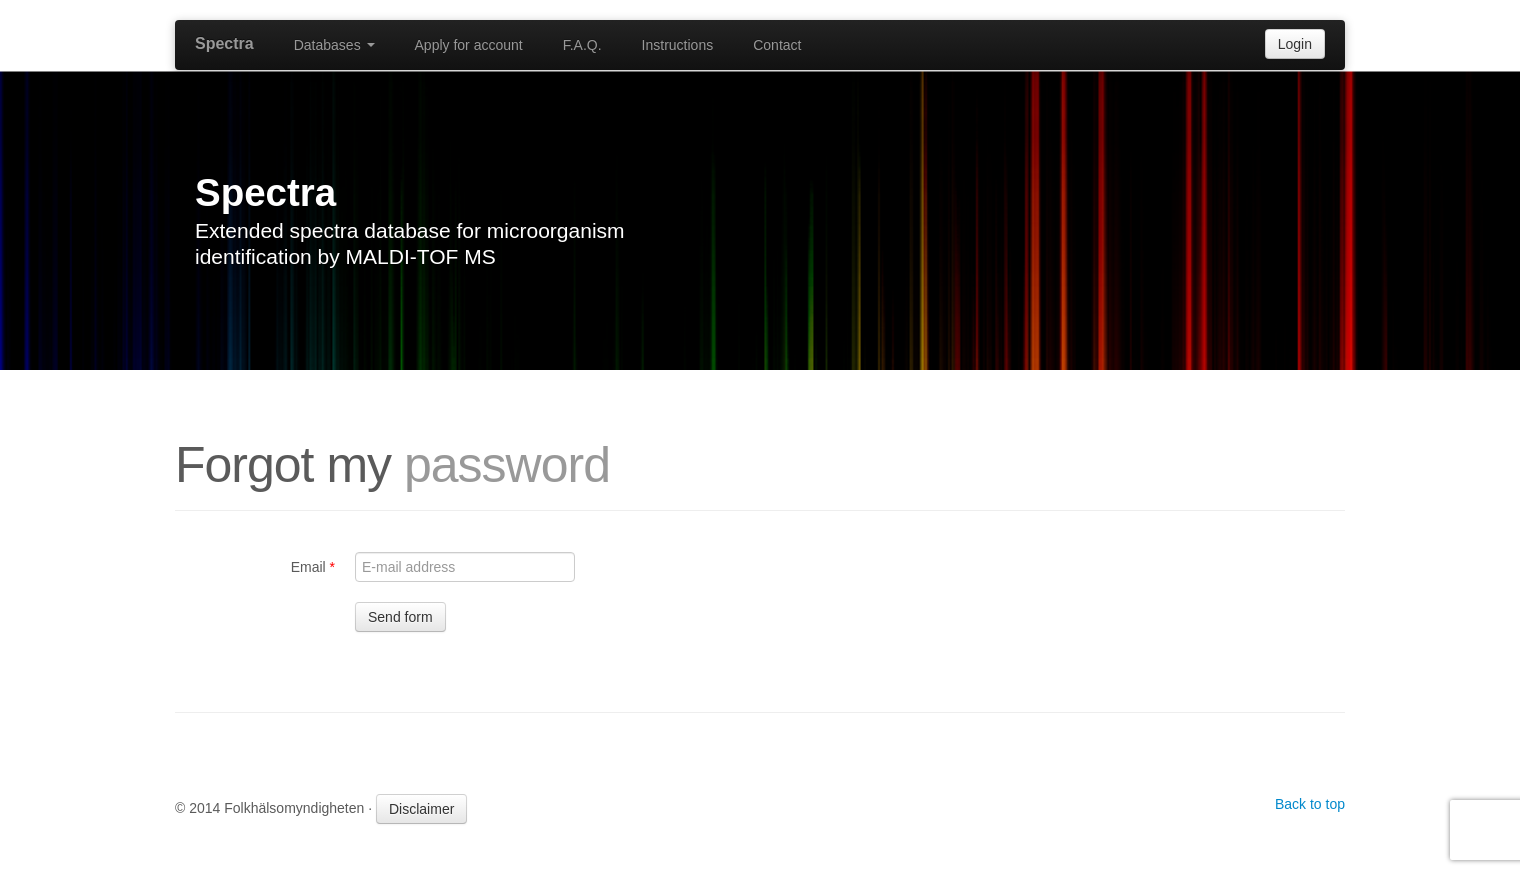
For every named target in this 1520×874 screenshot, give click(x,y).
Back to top (1310, 804)
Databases (334, 45)
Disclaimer (421, 809)
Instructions (678, 45)
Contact (777, 45)
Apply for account (469, 45)
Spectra (224, 43)
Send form (400, 617)
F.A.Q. (582, 45)
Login (1295, 44)
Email (313, 567)
